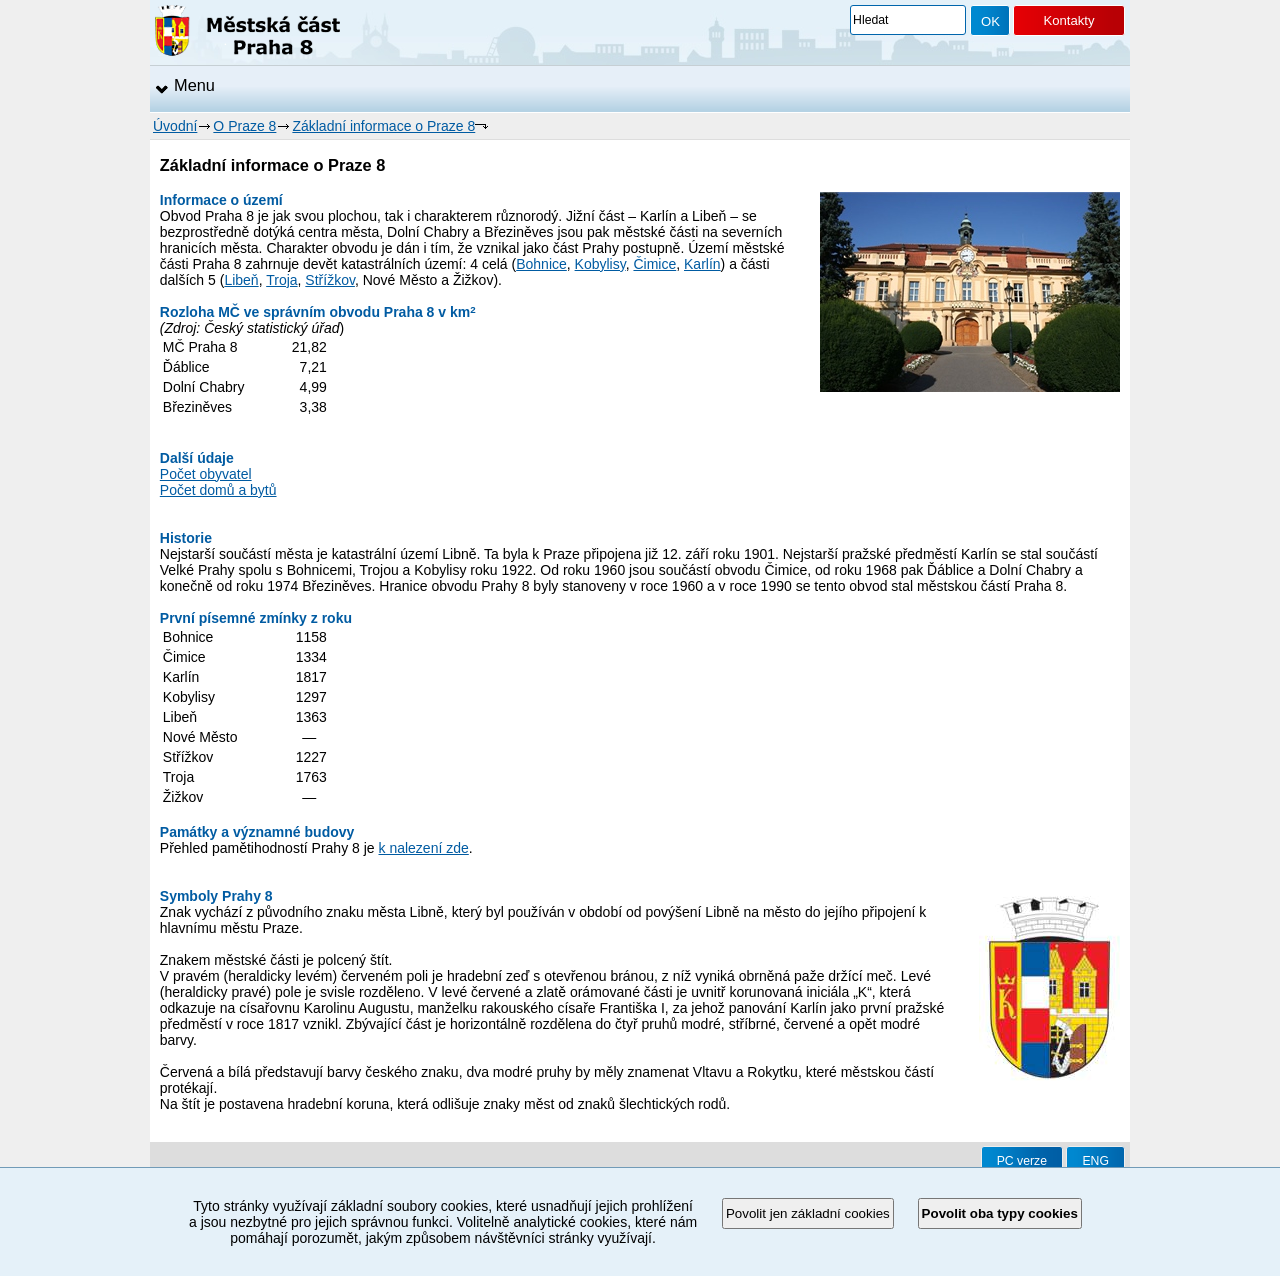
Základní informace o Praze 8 (383, 126)
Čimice (654, 264)
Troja (281, 280)
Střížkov (330, 280)
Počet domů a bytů (218, 490)
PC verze (1022, 1161)
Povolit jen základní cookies (808, 1213)
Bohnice (541, 264)
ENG (1095, 1161)
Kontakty (1068, 20)
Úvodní (175, 126)
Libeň (241, 280)
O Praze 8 (244, 126)
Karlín (702, 264)
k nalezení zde (424, 848)
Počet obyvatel (206, 474)
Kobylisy (600, 264)
